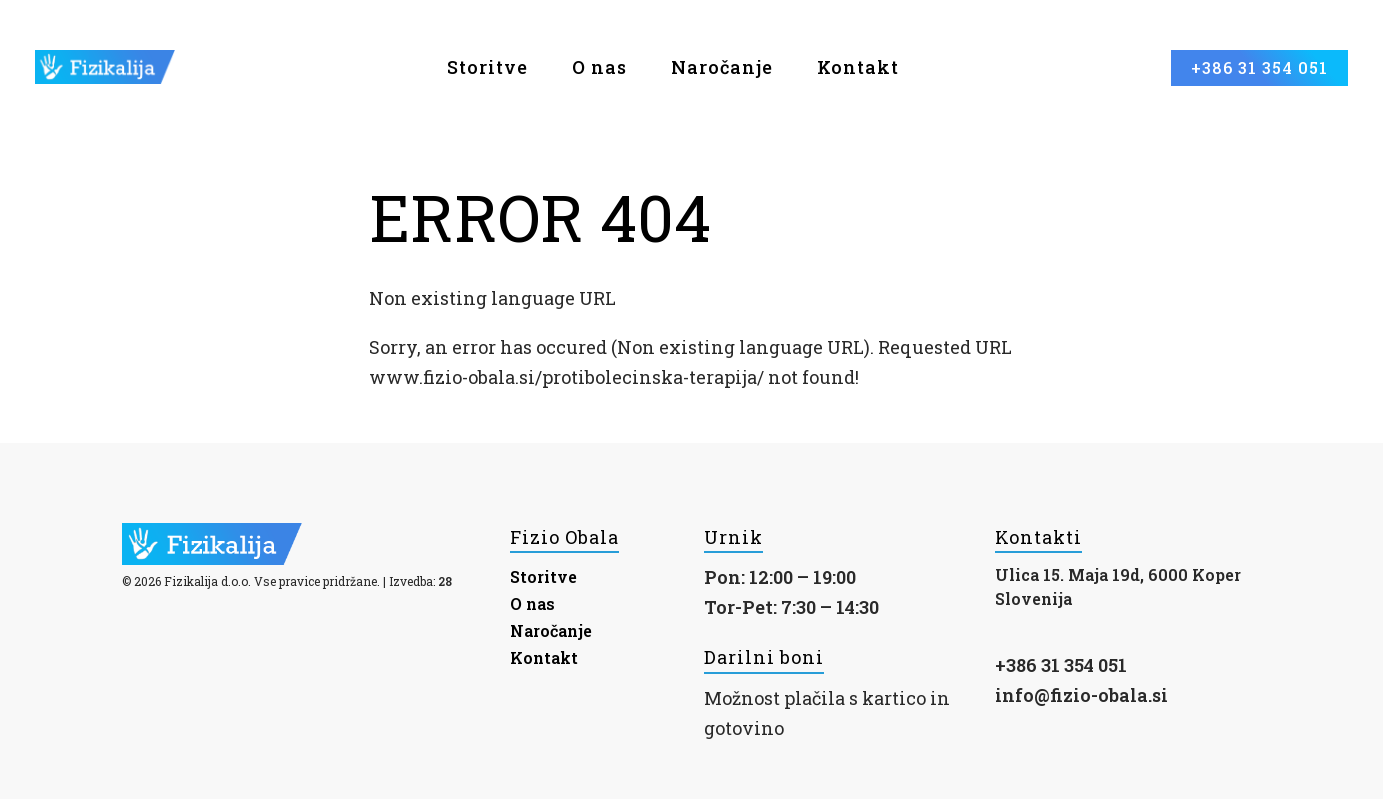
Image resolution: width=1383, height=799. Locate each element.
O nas (599, 67)
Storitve (543, 576)
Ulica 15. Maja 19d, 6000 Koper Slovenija (1118, 586)
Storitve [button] (487, 67)
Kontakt (858, 67)
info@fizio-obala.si (1081, 695)
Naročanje (722, 67)
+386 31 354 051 (1061, 665)
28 (445, 581)
